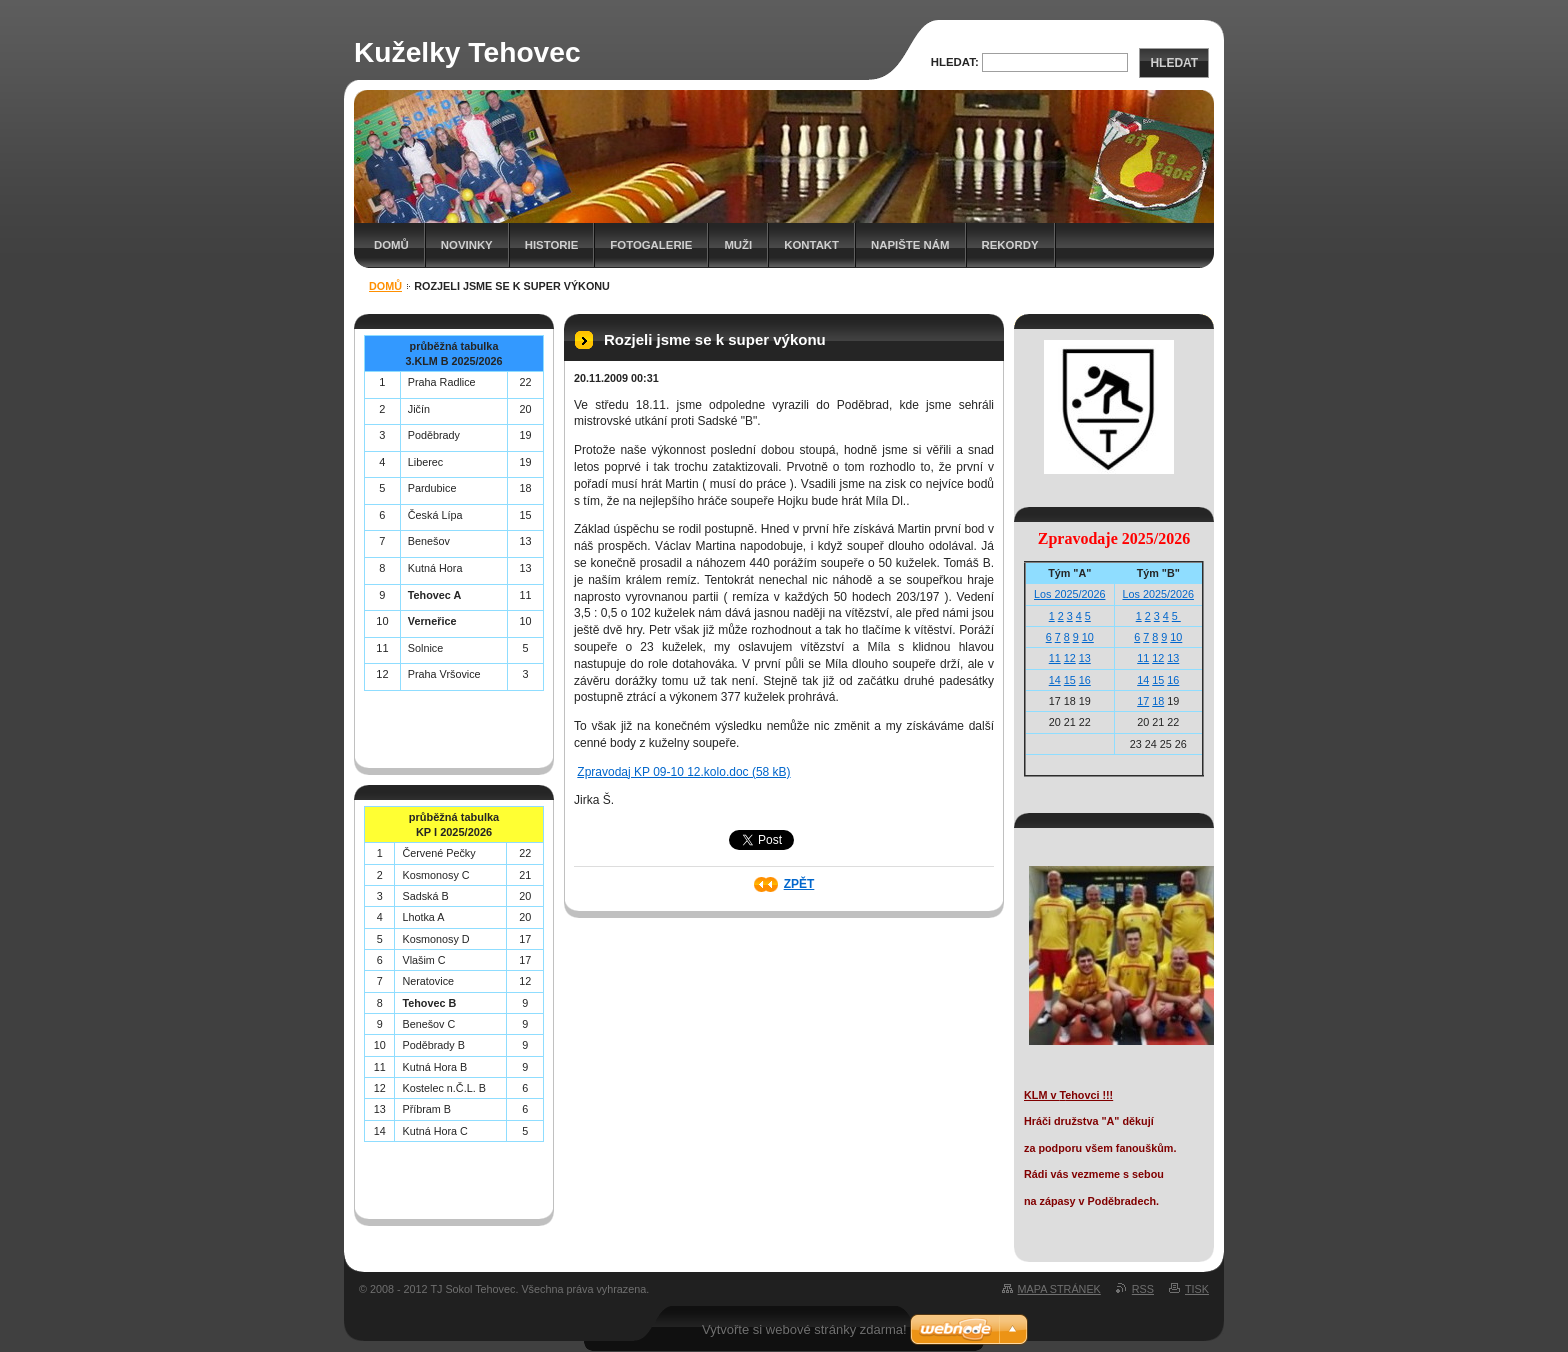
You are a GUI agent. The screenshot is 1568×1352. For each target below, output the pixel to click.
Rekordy (1010, 245)
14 (1055, 680)
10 (1088, 637)
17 (1143, 701)
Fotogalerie (651, 245)
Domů (391, 245)
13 (1085, 658)
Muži (738, 245)
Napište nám (910, 245)
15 (1070, 680)
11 (1055, 658)
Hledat (1174, 63)
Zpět (799, 884)
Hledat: (955, 62)
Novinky (467, 245)
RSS (1143, 1289)
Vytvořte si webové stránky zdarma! (804, 1329)
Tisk (1197, 1289)
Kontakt (811, 245)
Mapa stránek (1059, 1289)
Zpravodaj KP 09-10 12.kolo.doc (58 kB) (683, 772)
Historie (552, 245)
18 (1158, 701)
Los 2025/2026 (1069, 594)
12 (1070, 658)
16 (1085, 680)
